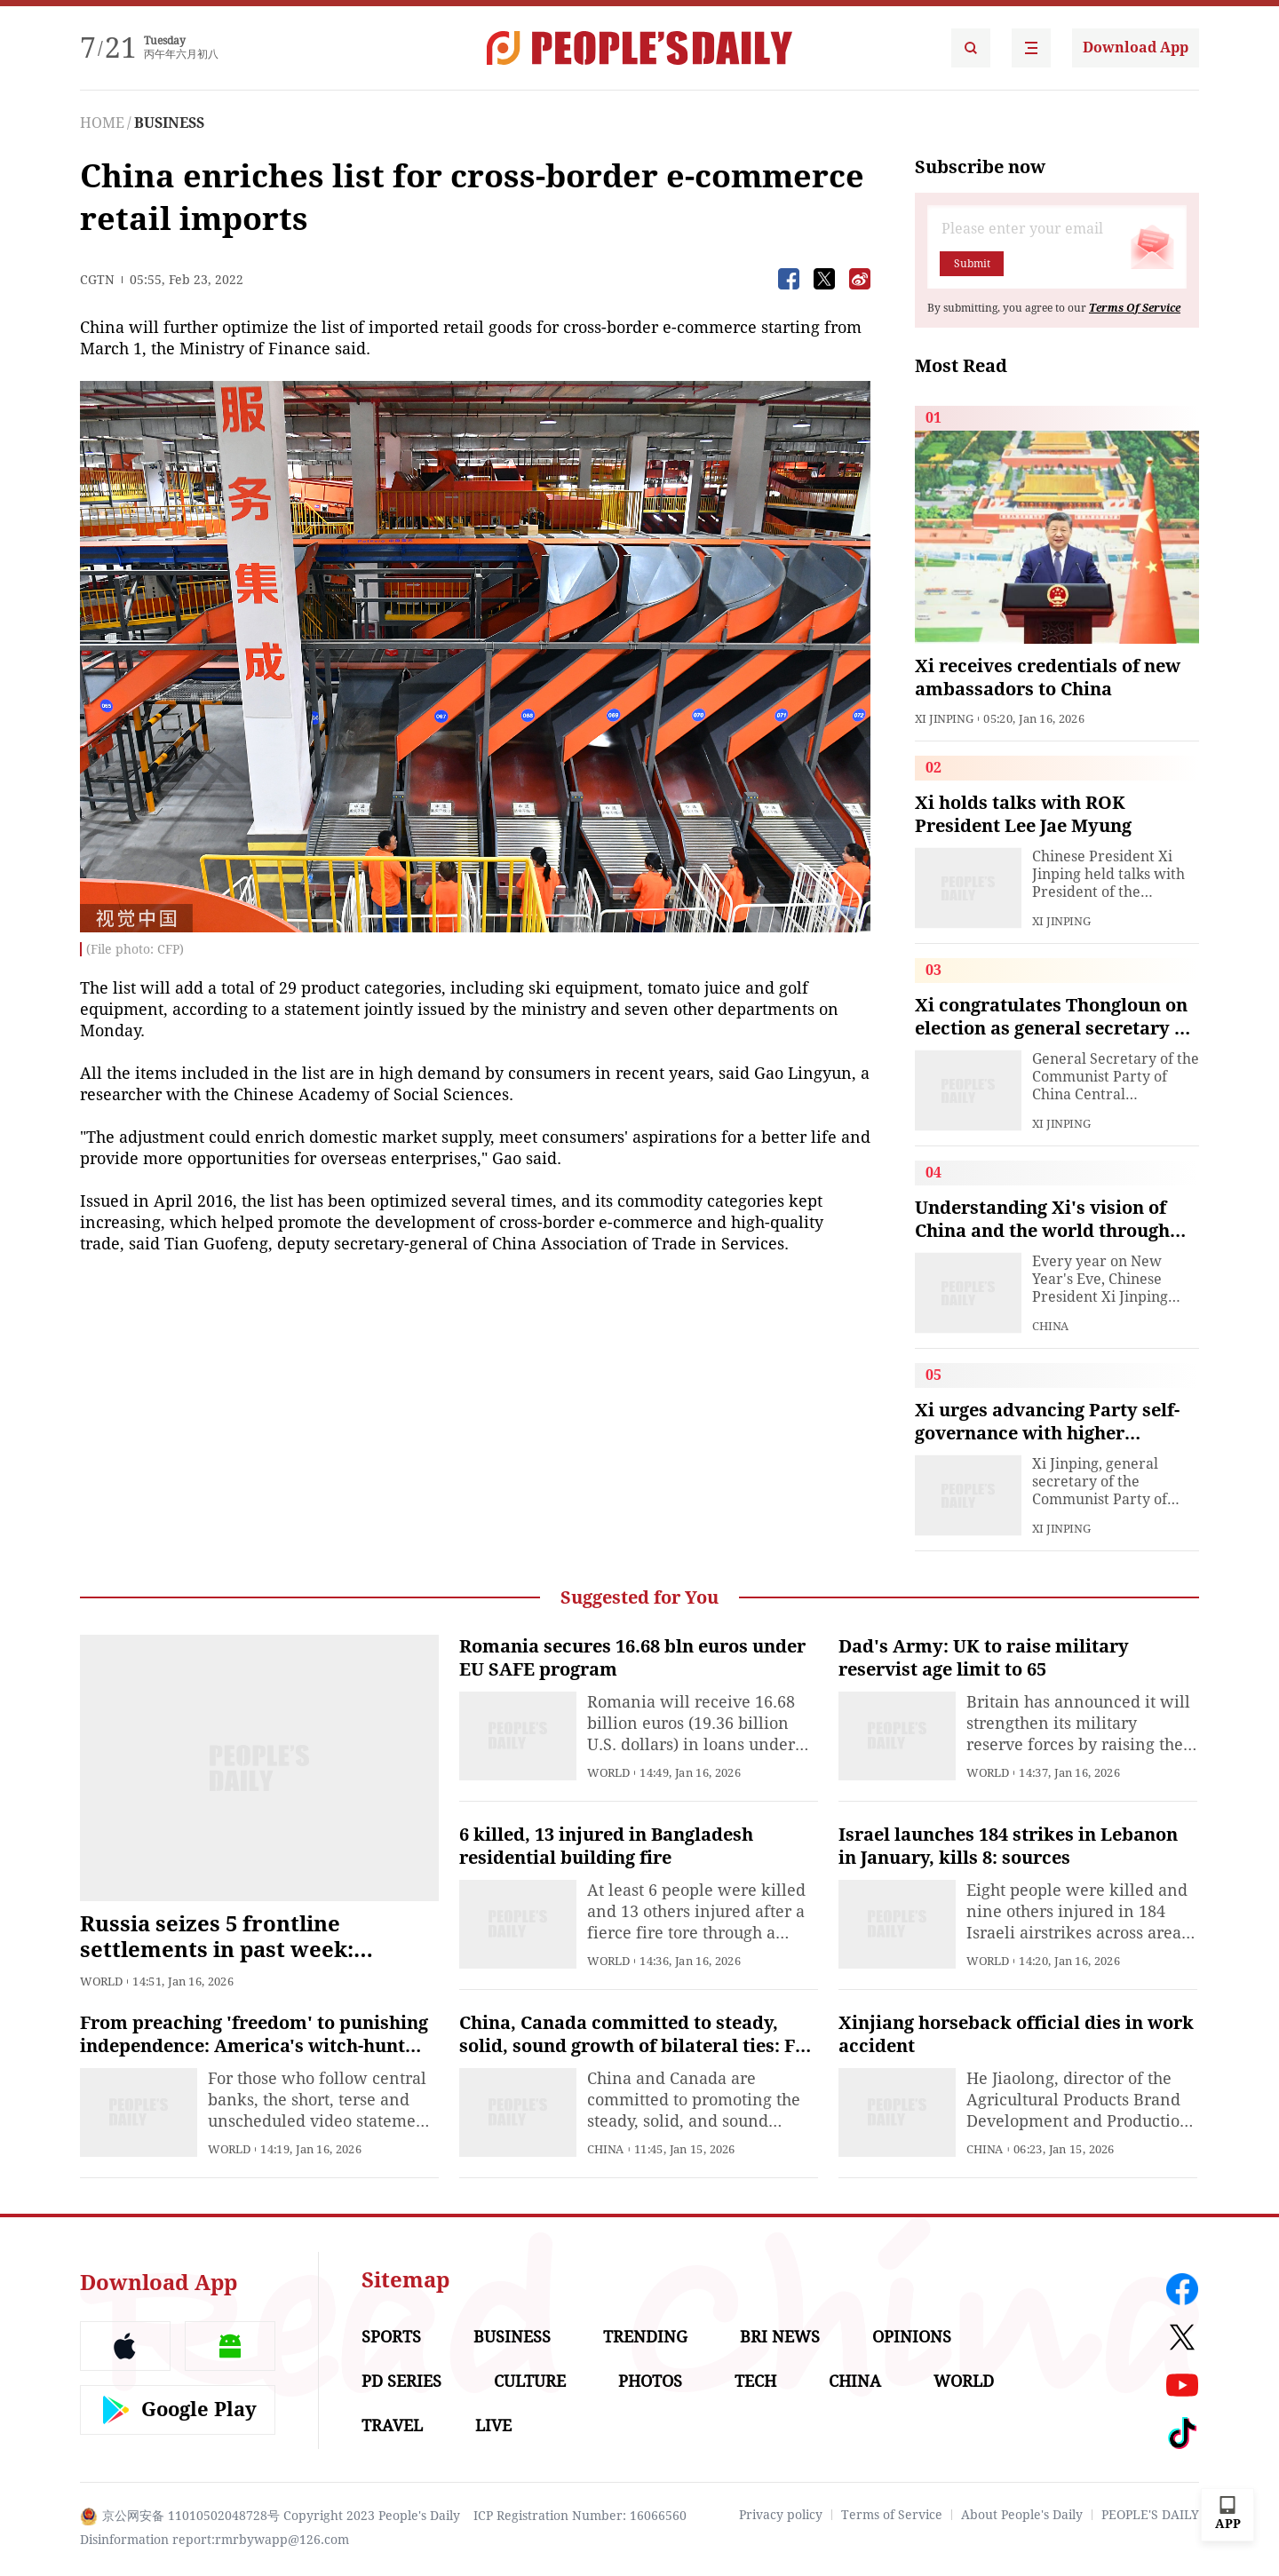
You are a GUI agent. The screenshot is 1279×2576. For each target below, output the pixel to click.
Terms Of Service (1134, 308)
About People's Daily (1022, 2515)
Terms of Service (891, 2515)
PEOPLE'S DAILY (1150, 2515)
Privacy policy (780, 2515)
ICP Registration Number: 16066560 (580, 2516)
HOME (102, 123)
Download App (1135, 47)
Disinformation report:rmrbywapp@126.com (214, 2539)
